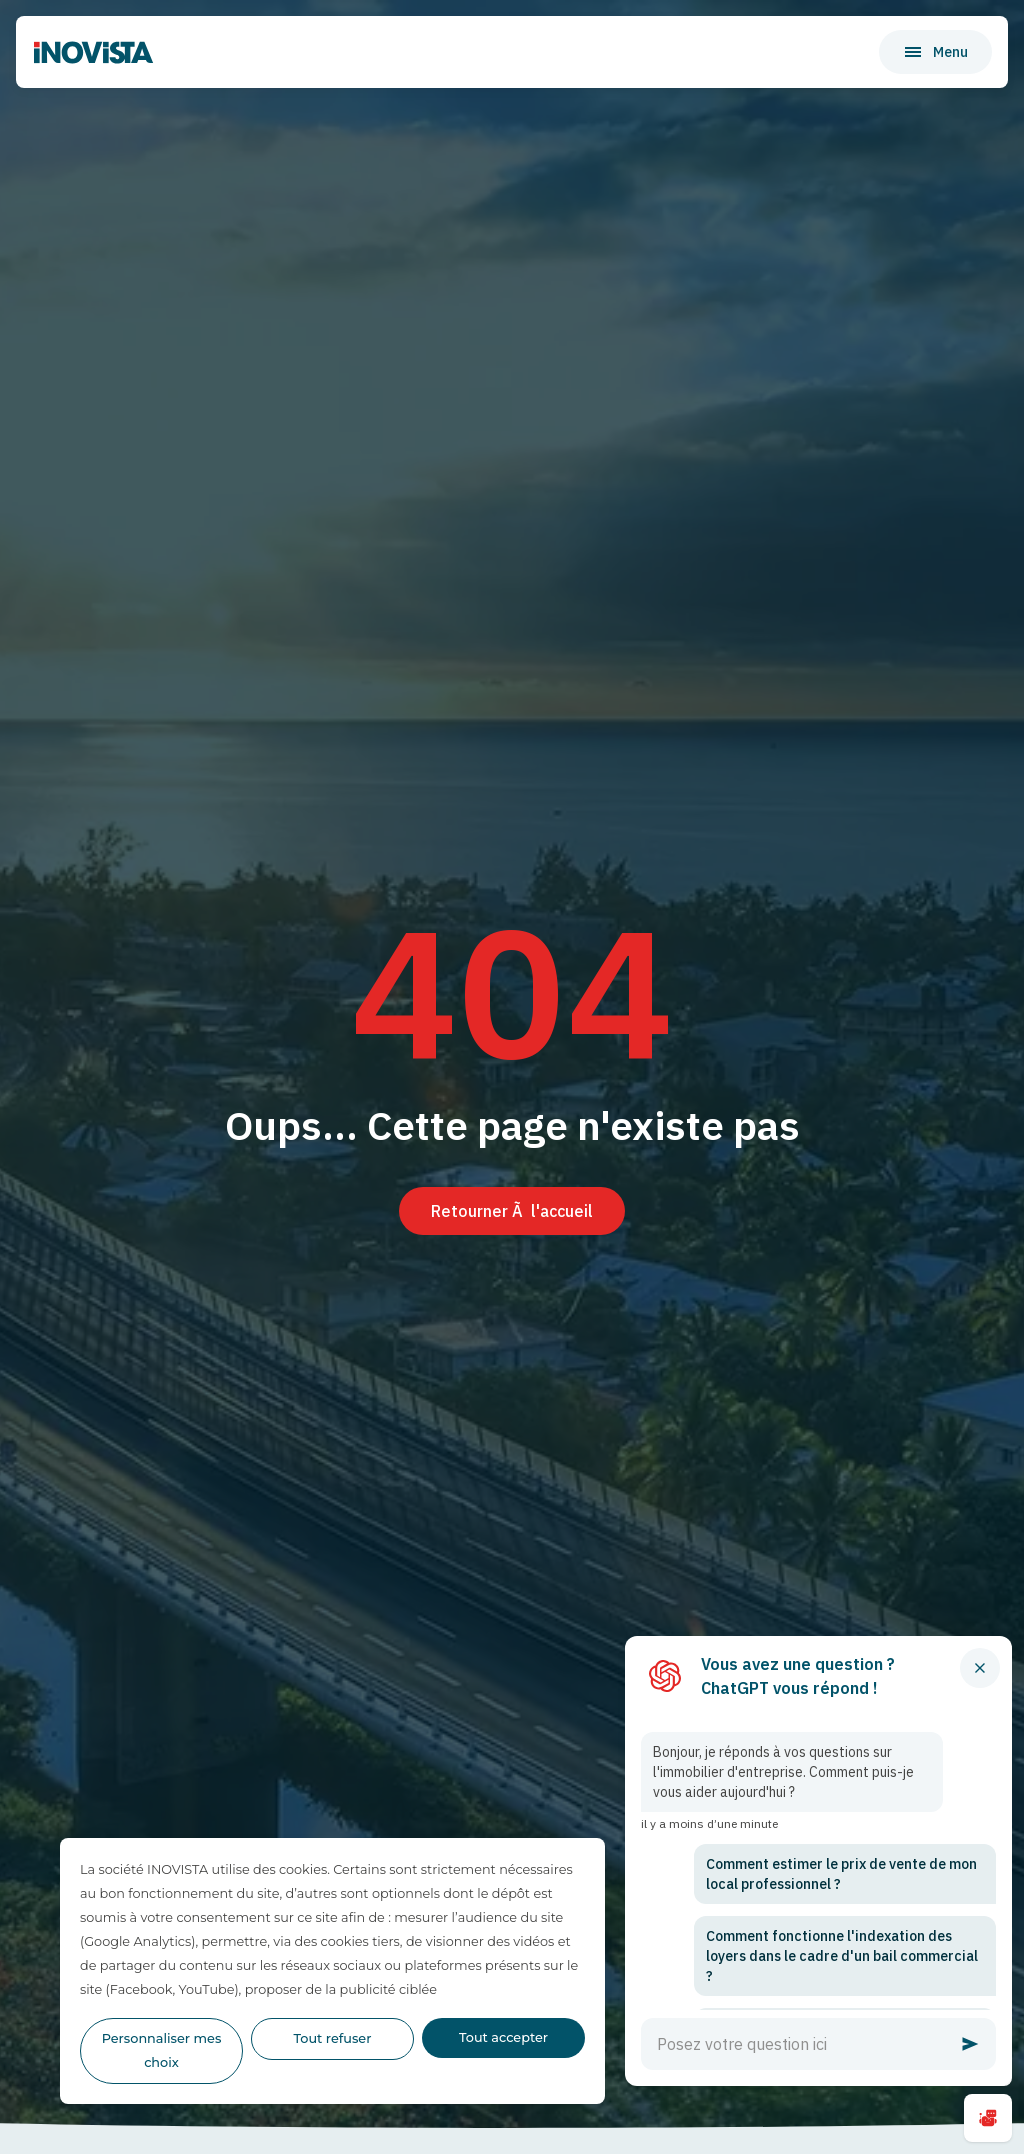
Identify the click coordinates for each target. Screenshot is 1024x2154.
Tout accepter (503, 2037)
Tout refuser (333, 2038)
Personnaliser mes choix (162, 2050)
